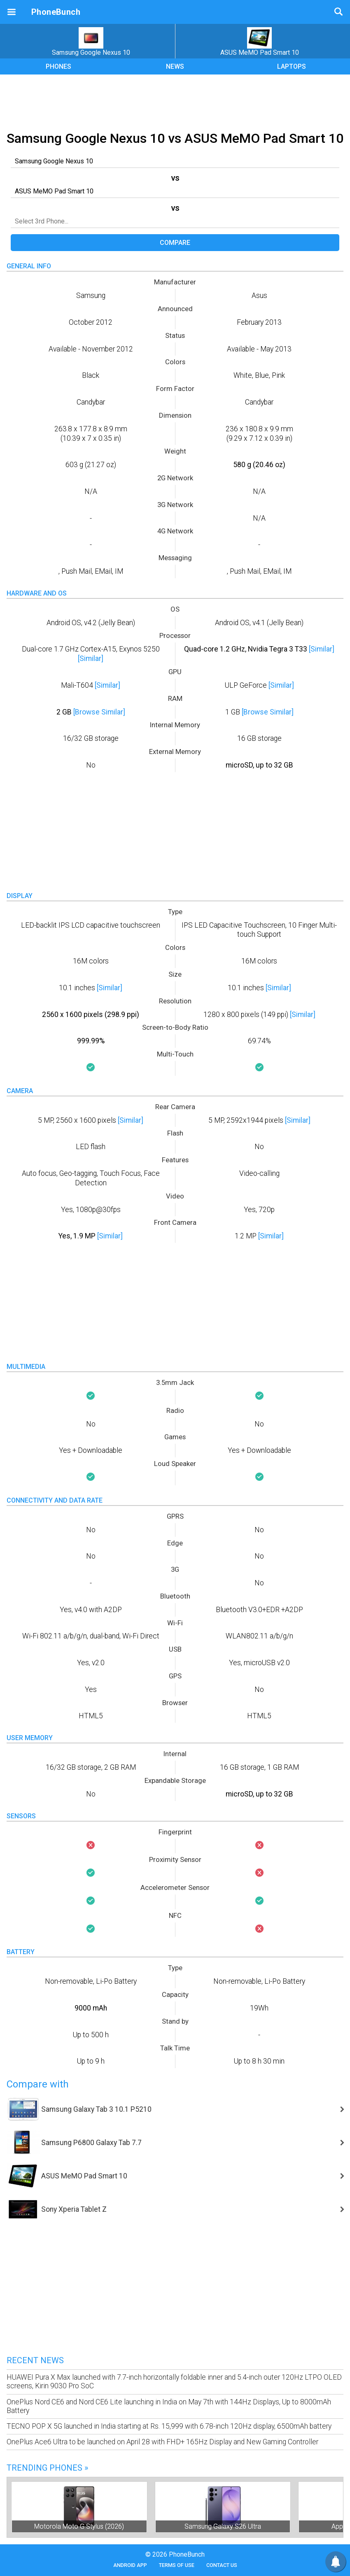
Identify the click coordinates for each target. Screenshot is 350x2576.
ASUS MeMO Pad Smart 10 (259, 41)
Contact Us (221, 2565)
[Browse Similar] (99, 712)
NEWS (175, 66)
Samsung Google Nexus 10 (91, 41)
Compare (175, 243)
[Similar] (90, 658)
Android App (130, 2565)
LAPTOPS (291, 66)
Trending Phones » (47, 2468)
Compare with (38, 2084)
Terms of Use (176, 2565)
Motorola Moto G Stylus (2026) (79, 2526)
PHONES (58, 66)
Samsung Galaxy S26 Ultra (222, 2526)
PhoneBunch (55, 12)
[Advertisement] (175, 101)
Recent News (35, 2360)
